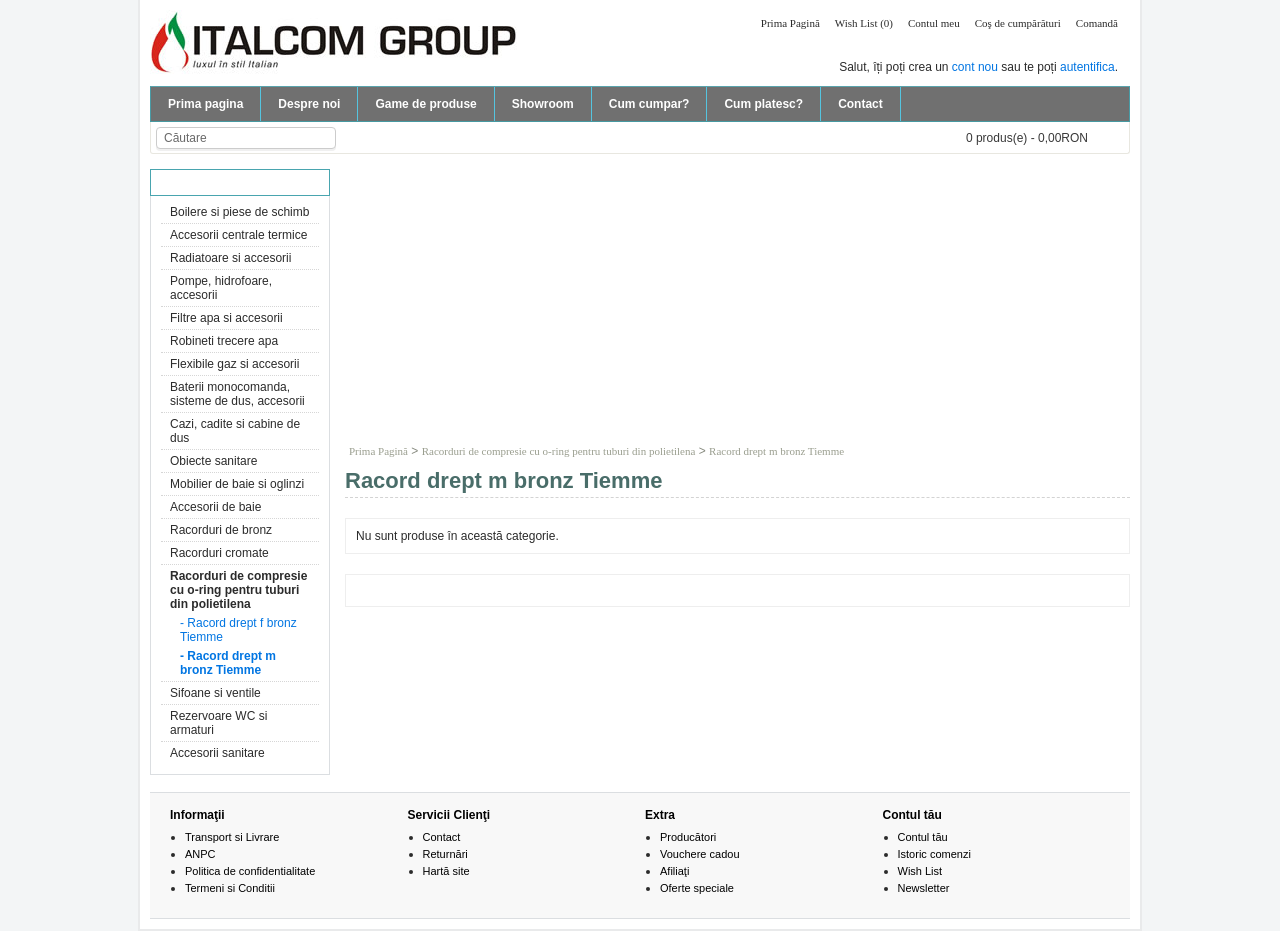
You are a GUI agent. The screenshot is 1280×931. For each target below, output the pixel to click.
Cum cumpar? (649, 104)
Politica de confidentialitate (250, 871)
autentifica (1087, 67)
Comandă (1097, 23)
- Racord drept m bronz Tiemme (228, 663)
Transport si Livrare (232, 837)
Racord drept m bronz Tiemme (776, 451)
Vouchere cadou (700, 854)
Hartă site (446, 871)
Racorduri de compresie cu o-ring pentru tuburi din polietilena (238, 590)
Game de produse (425, 104)
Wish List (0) (864, 23)
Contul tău (923, 837)
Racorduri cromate (219, 553)
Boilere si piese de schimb (239, 212)
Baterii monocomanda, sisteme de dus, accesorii (237, 394)
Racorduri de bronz (221, 530)
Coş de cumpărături (1018, 23)
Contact (860, 104)
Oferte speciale (697, 888)
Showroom (543, 104)
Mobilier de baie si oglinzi (237, 484)
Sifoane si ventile (215, 693)
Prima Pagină (790, 23)
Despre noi (309, 104)
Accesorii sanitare (217, 753)
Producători (688, 837)
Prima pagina (205, 104)
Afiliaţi (674, 871)
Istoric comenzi (934, 854)
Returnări (445, 854)
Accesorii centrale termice (238, 235)
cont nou (975, 67)
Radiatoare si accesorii (230, 258)
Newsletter (924, 888)
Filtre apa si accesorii (226, 318)
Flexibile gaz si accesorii (234, 364)
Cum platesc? (763, 104)
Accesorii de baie (215, 507)
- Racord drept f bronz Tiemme (238, 630)
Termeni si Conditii (230, 888)
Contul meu (934, 23)
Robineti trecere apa (224, 341)
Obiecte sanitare (213, 461)
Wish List (920, 871)
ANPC (200, 854)
